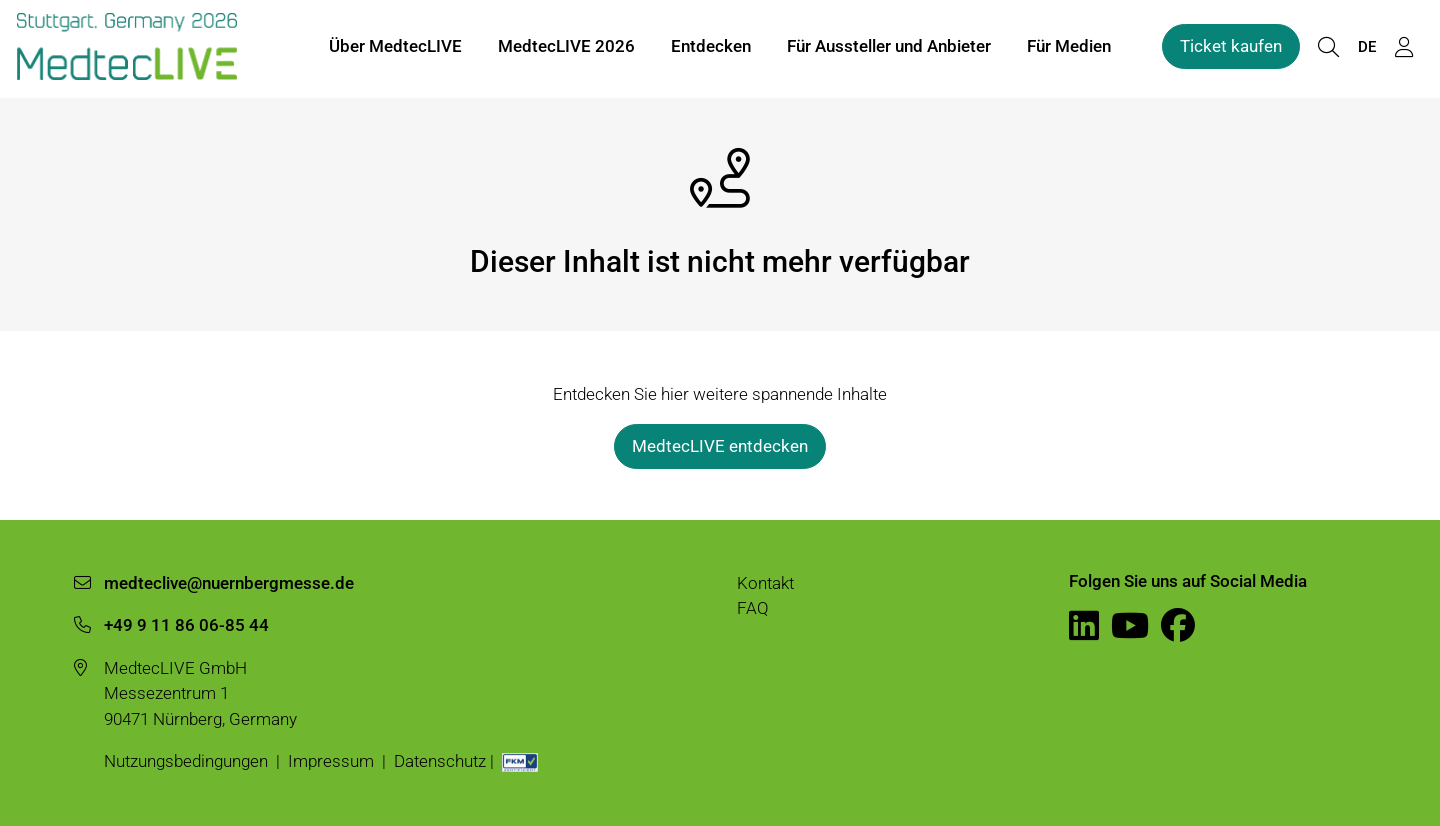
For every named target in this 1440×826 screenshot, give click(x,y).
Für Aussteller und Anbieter (889, 48)
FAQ (753, 608)
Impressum (331, 761)
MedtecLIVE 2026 (566, 48)
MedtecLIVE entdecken (720, 446)
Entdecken (711, 48)
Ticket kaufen (1231, 48)
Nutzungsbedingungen (186, 761)
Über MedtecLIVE (395, 48)
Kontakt (765, 583)
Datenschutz (440, 761)
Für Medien (1069, 48)
